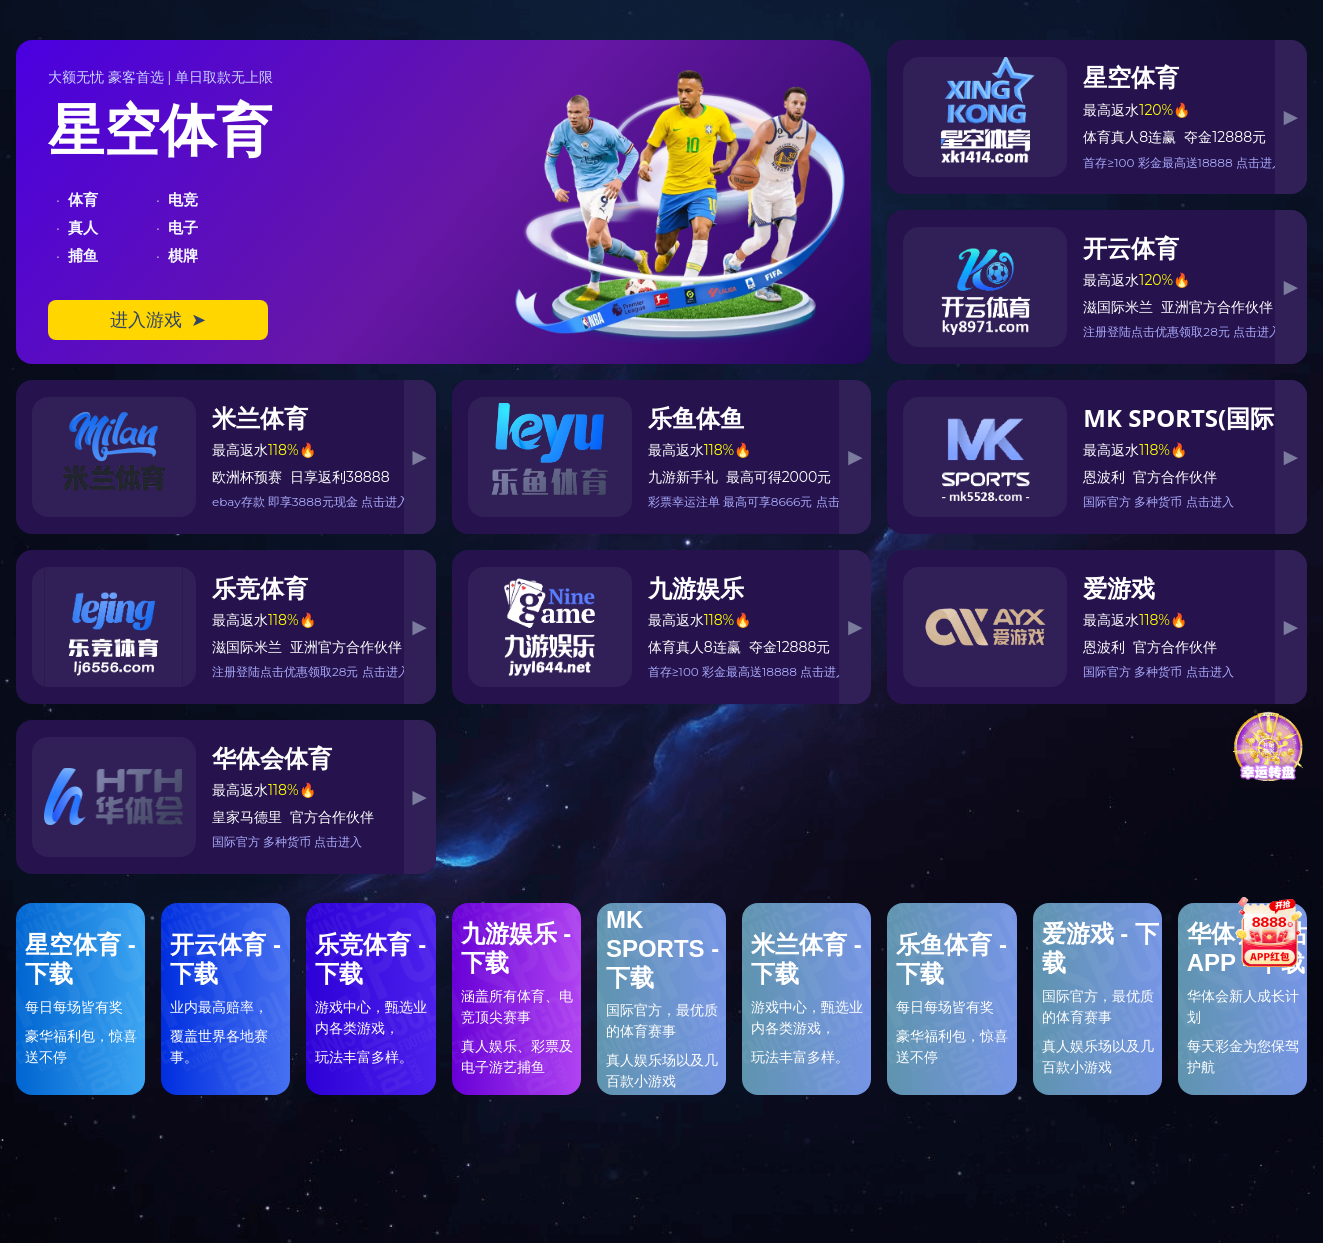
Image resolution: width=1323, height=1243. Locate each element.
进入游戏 (158, 320)
